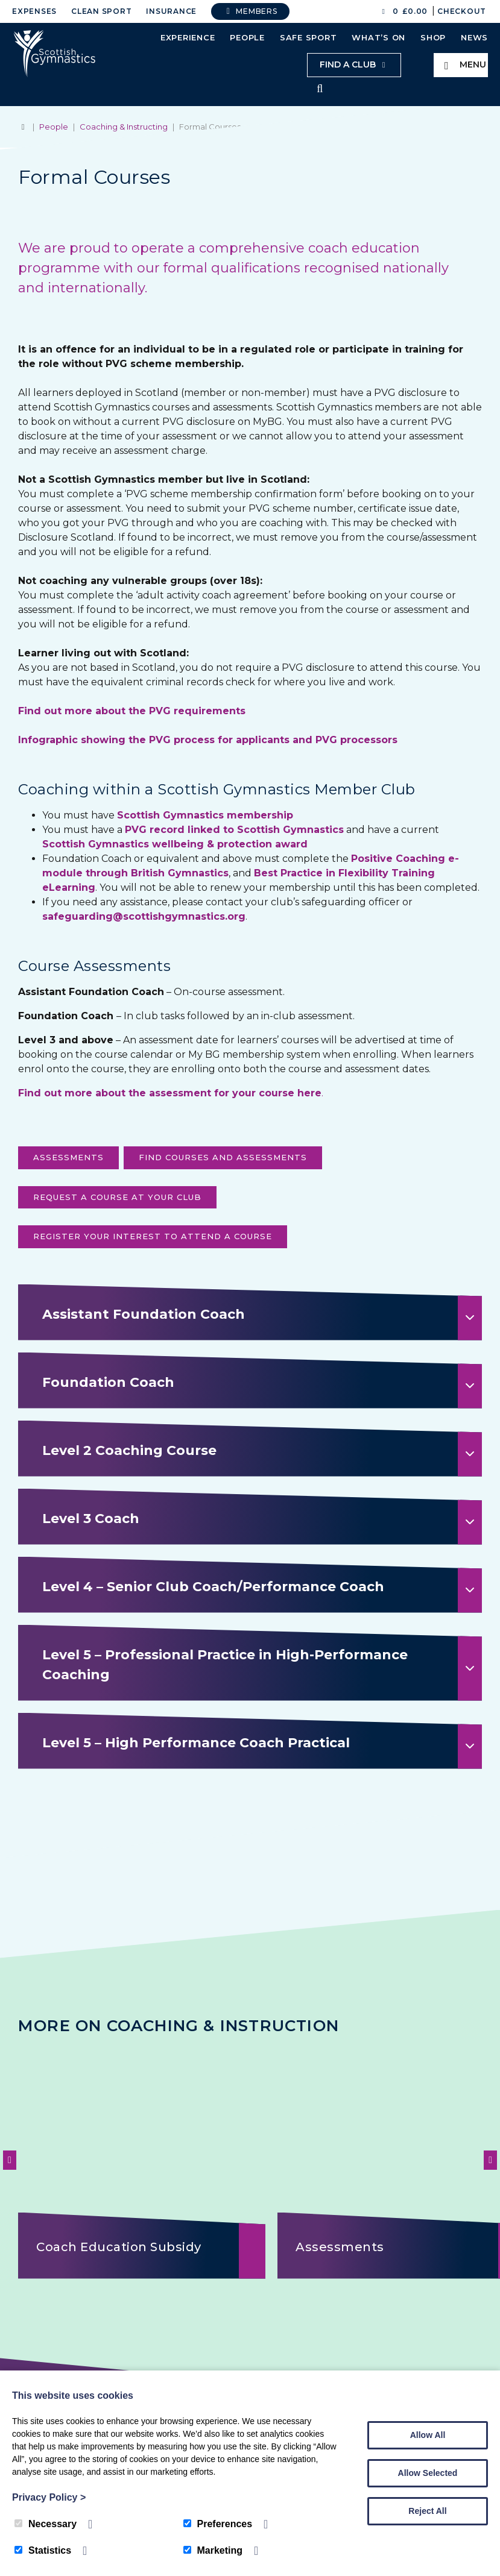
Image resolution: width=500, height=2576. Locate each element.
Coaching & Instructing (124, 128)
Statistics (42, 2550)
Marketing (213, 2550)
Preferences (218, 2524)
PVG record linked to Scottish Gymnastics (234, 831)
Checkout (461, 11)
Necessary (45, 2524)
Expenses (34, 11)
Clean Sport (101, 11)
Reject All (427, 2511)
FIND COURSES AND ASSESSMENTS (223, 1158)
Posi (362, 859)
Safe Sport (308, 37)
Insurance (171, 11)
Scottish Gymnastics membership (205, 816)
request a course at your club (117, 1197)
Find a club (354, 64)
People (247, 37)
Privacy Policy (49, 2497)
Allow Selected (428, 2473)
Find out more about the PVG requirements (131, 712)
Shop (433, 37)
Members (250, 11)
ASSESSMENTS (68, 1158)
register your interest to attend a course (152, 1237)
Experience (187, 37)
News (474, 37)
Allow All (428, 2435)
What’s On (378, 37)
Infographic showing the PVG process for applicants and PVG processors (207, 741)
